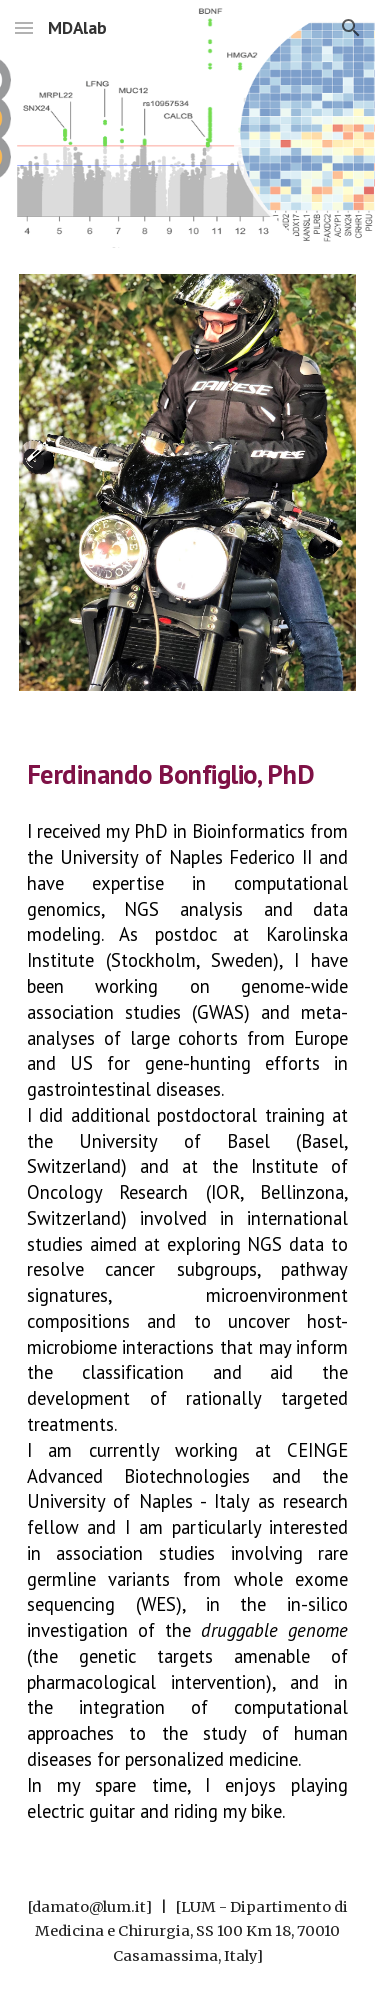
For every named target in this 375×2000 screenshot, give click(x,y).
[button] (24, 27)
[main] (188, 772)
